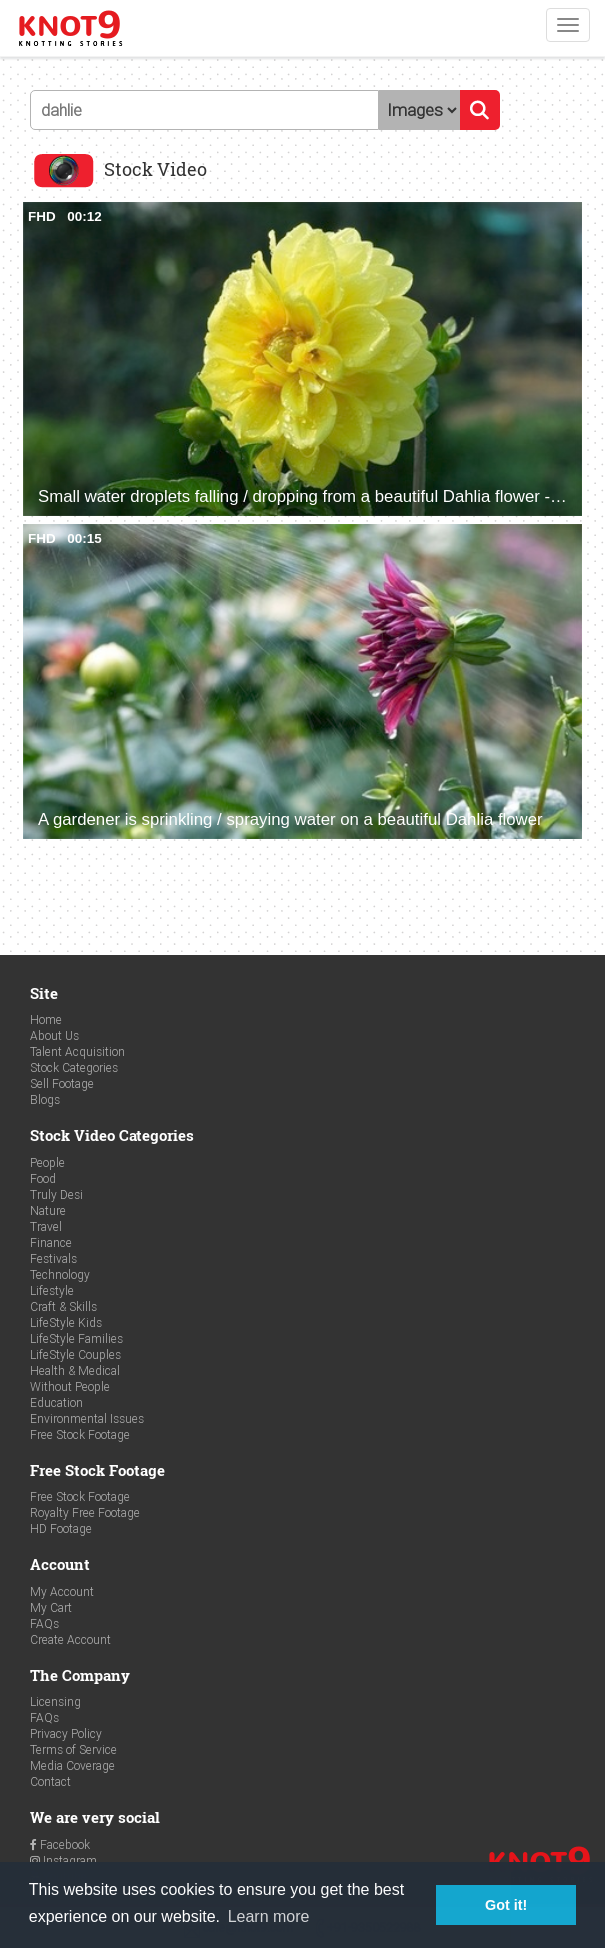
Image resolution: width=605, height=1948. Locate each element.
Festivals (53, 1259)
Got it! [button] (506, 1905)
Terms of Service (73, 1750)
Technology (60, 1275)
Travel (46, 1227)
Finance (51, 1243)
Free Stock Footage (80, 1435)
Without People (70, 1387)
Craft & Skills (63, 1307)
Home (46, 1020)
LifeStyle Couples (75, 1355)
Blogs (45, 1100)
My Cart (51, 1608)
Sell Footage (62, 1084)
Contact (50, 1782)
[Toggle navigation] (568, 25)
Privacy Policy (66, 1734)
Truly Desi (56, 1195)
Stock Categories (74, 1068)
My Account (62, 1592)
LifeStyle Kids (66, 1323)
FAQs (44, 1624)
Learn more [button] (269, 1916)
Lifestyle (52, 1291)
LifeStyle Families (76, 1339)
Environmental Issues (87, 1419)
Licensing (55, 1702)
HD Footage (61, 1529)
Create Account (70, 1640)
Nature (48, 1211)
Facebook (60, 1845)
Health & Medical (75, 1371)
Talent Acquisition (77, 1052)
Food (43, 1179)
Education (56, 1403)
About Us (54, 1036)
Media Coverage (72, 1766)
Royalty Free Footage (85, 1513)
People (47, 1163)
